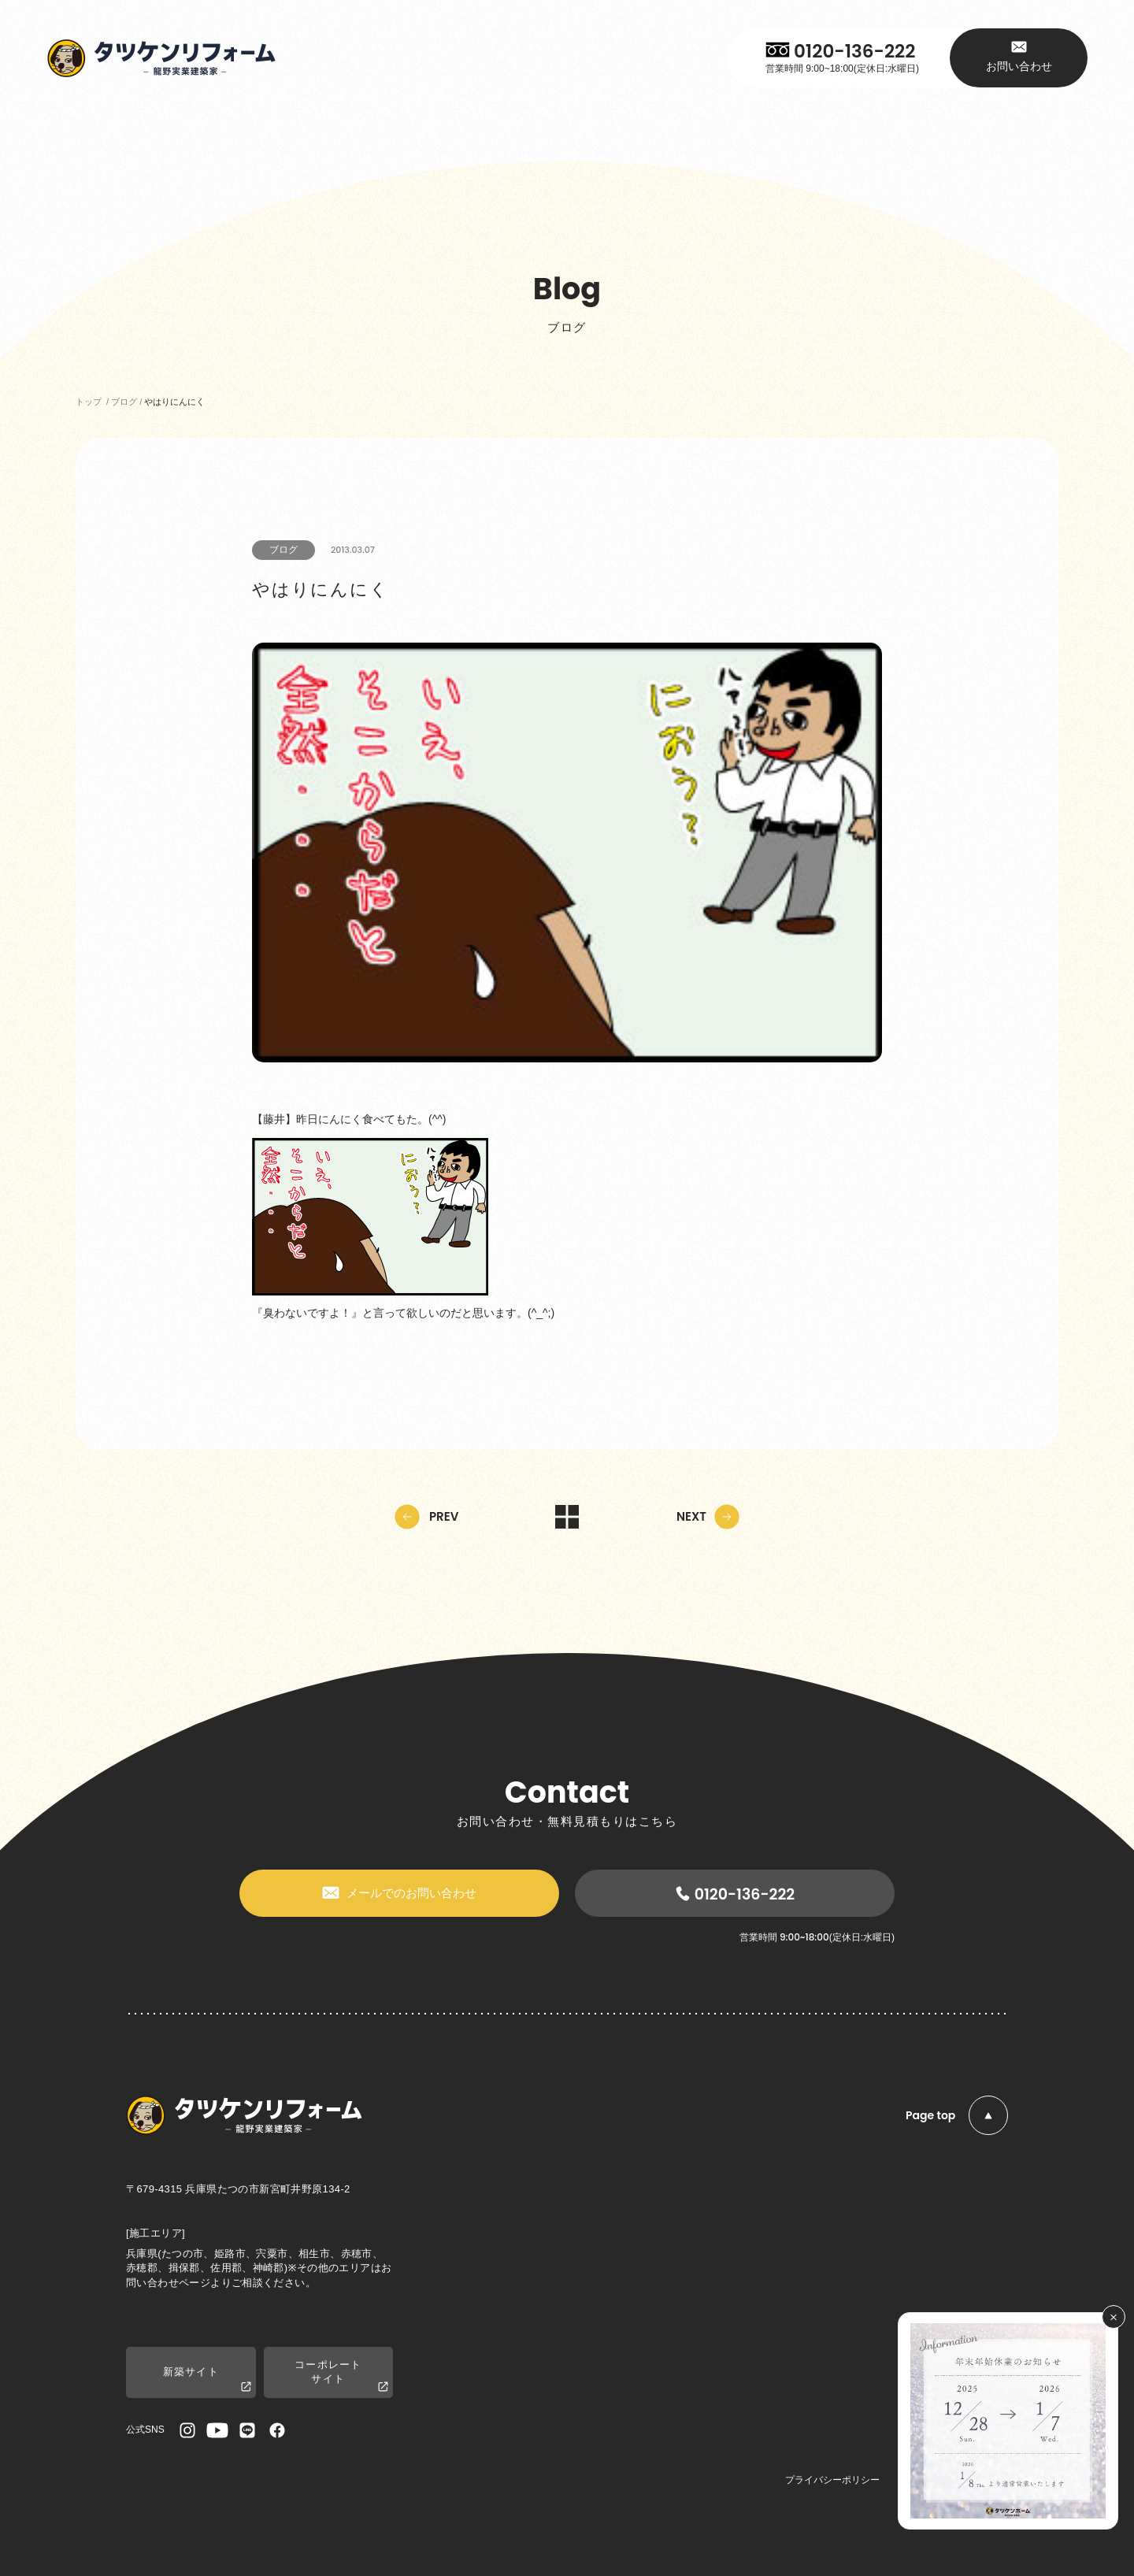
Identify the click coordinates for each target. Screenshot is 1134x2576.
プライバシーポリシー (832, 2479)
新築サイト (207, 2379)
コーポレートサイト (341, 2376)
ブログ (283, 549)
